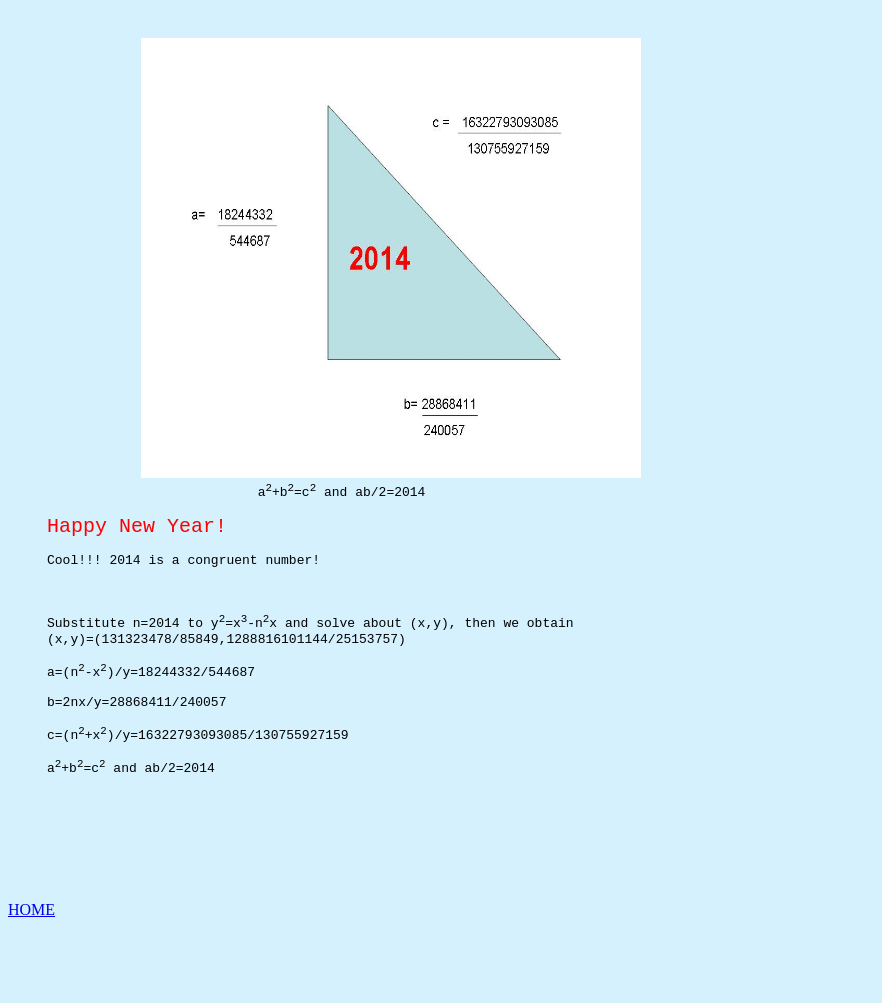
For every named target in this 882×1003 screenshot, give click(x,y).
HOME (31, 985)
